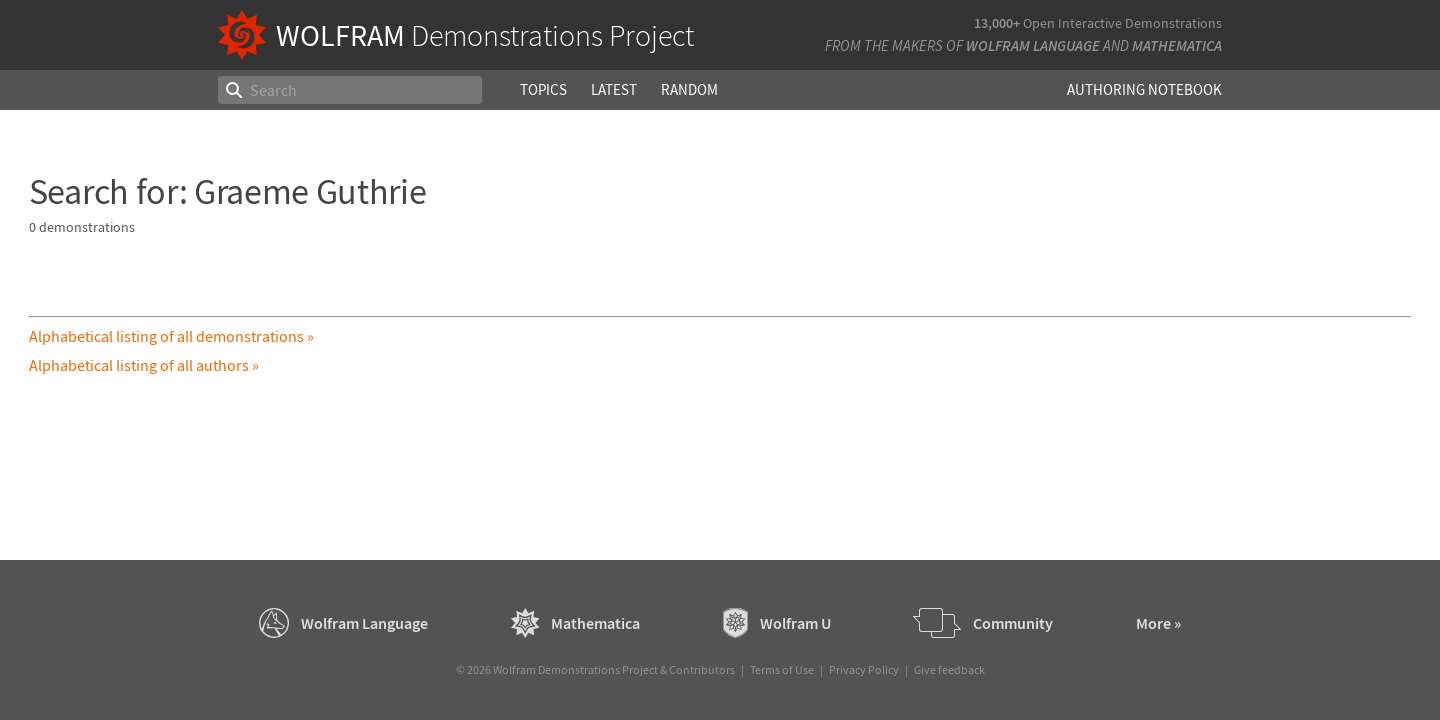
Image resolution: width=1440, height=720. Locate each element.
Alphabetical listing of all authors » (144, 365)
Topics (543, 89)
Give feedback (949, 669)
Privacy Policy (864, 669)
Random (689, 89)
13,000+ (997, 23)
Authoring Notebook (1144, 89)
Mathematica (1177, 45)
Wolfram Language (1033, 45)
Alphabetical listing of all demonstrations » (171, 336)
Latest (614, 89)
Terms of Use (782, 669)
